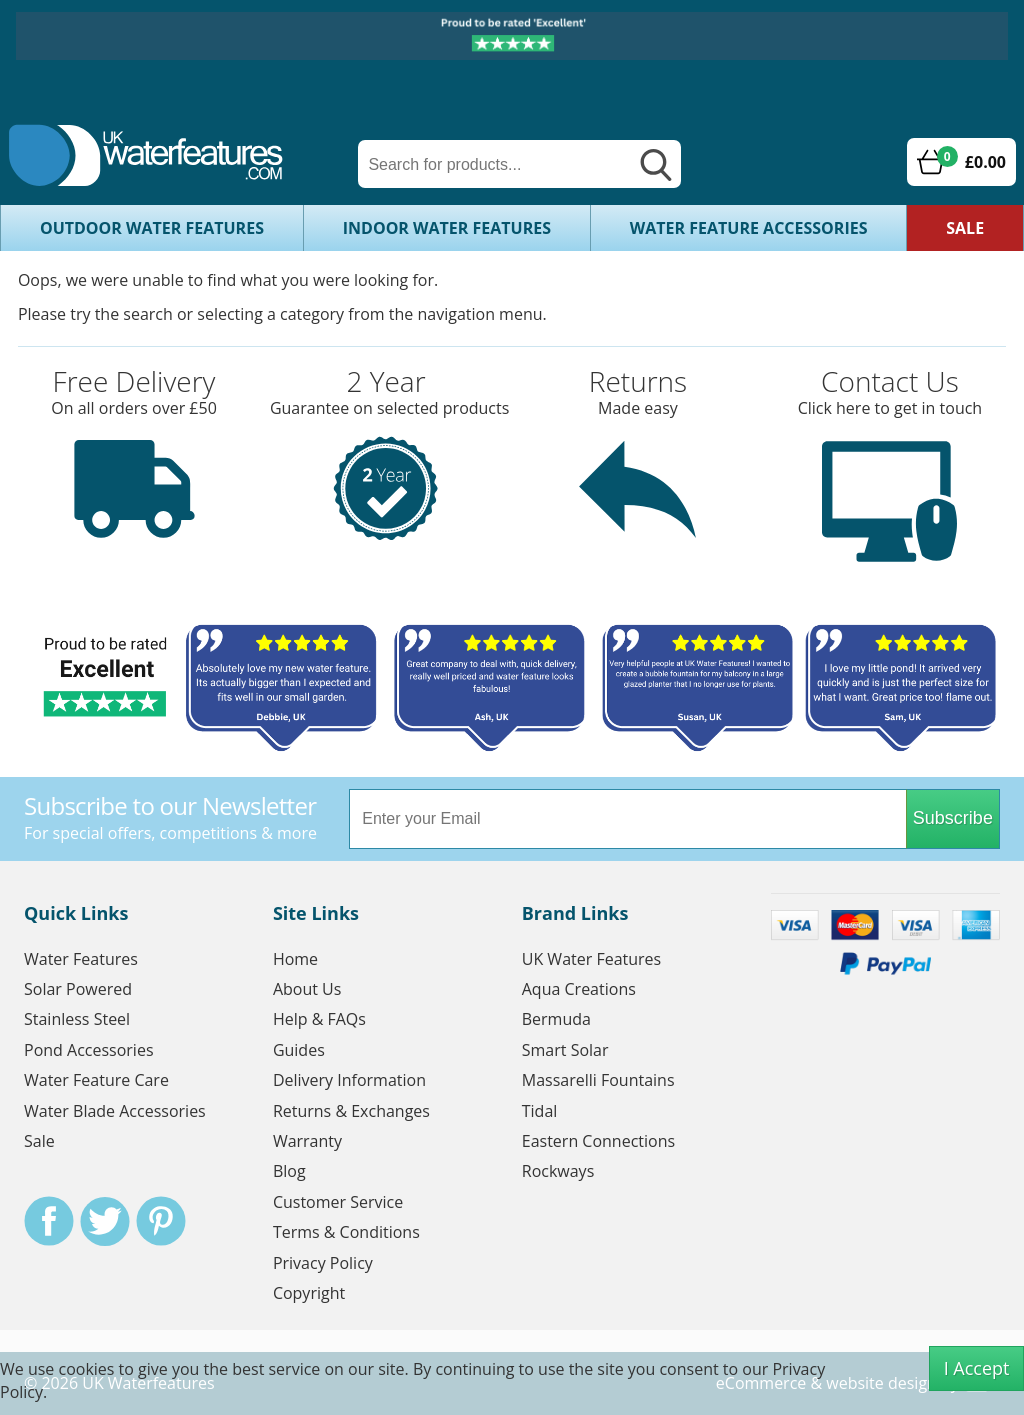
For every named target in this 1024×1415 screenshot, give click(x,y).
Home (295, 959)
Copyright (309, 1293)
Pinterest (161, 1221)
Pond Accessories (89, 1050)
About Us (307, 989)
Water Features (81, 959)
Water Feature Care (96, 1080)
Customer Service (338, 1202)
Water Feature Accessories (749, 228)
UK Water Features (591, 959)
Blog (289, 1171)
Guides (299, 1050)
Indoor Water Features (447, 228)
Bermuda (556, 1019)
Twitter (105, 1221)
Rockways (558, 1171)
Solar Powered (78, 989)
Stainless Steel (77, 1019)
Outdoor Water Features (152, 228)
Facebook (49, 1221)
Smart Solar (565, 1050)
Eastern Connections (598, 1141)
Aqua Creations (579, 989)
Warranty (307, 1141)
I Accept (977, 1368)
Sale (965, 228)
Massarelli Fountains (598, 1080)
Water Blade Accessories (115, 1111)
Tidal (540, 1111)
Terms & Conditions (346, 1232)
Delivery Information (349, 1080)
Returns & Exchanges (351, 1111)
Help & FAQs (319, 1019)
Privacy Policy (323, 1263)
